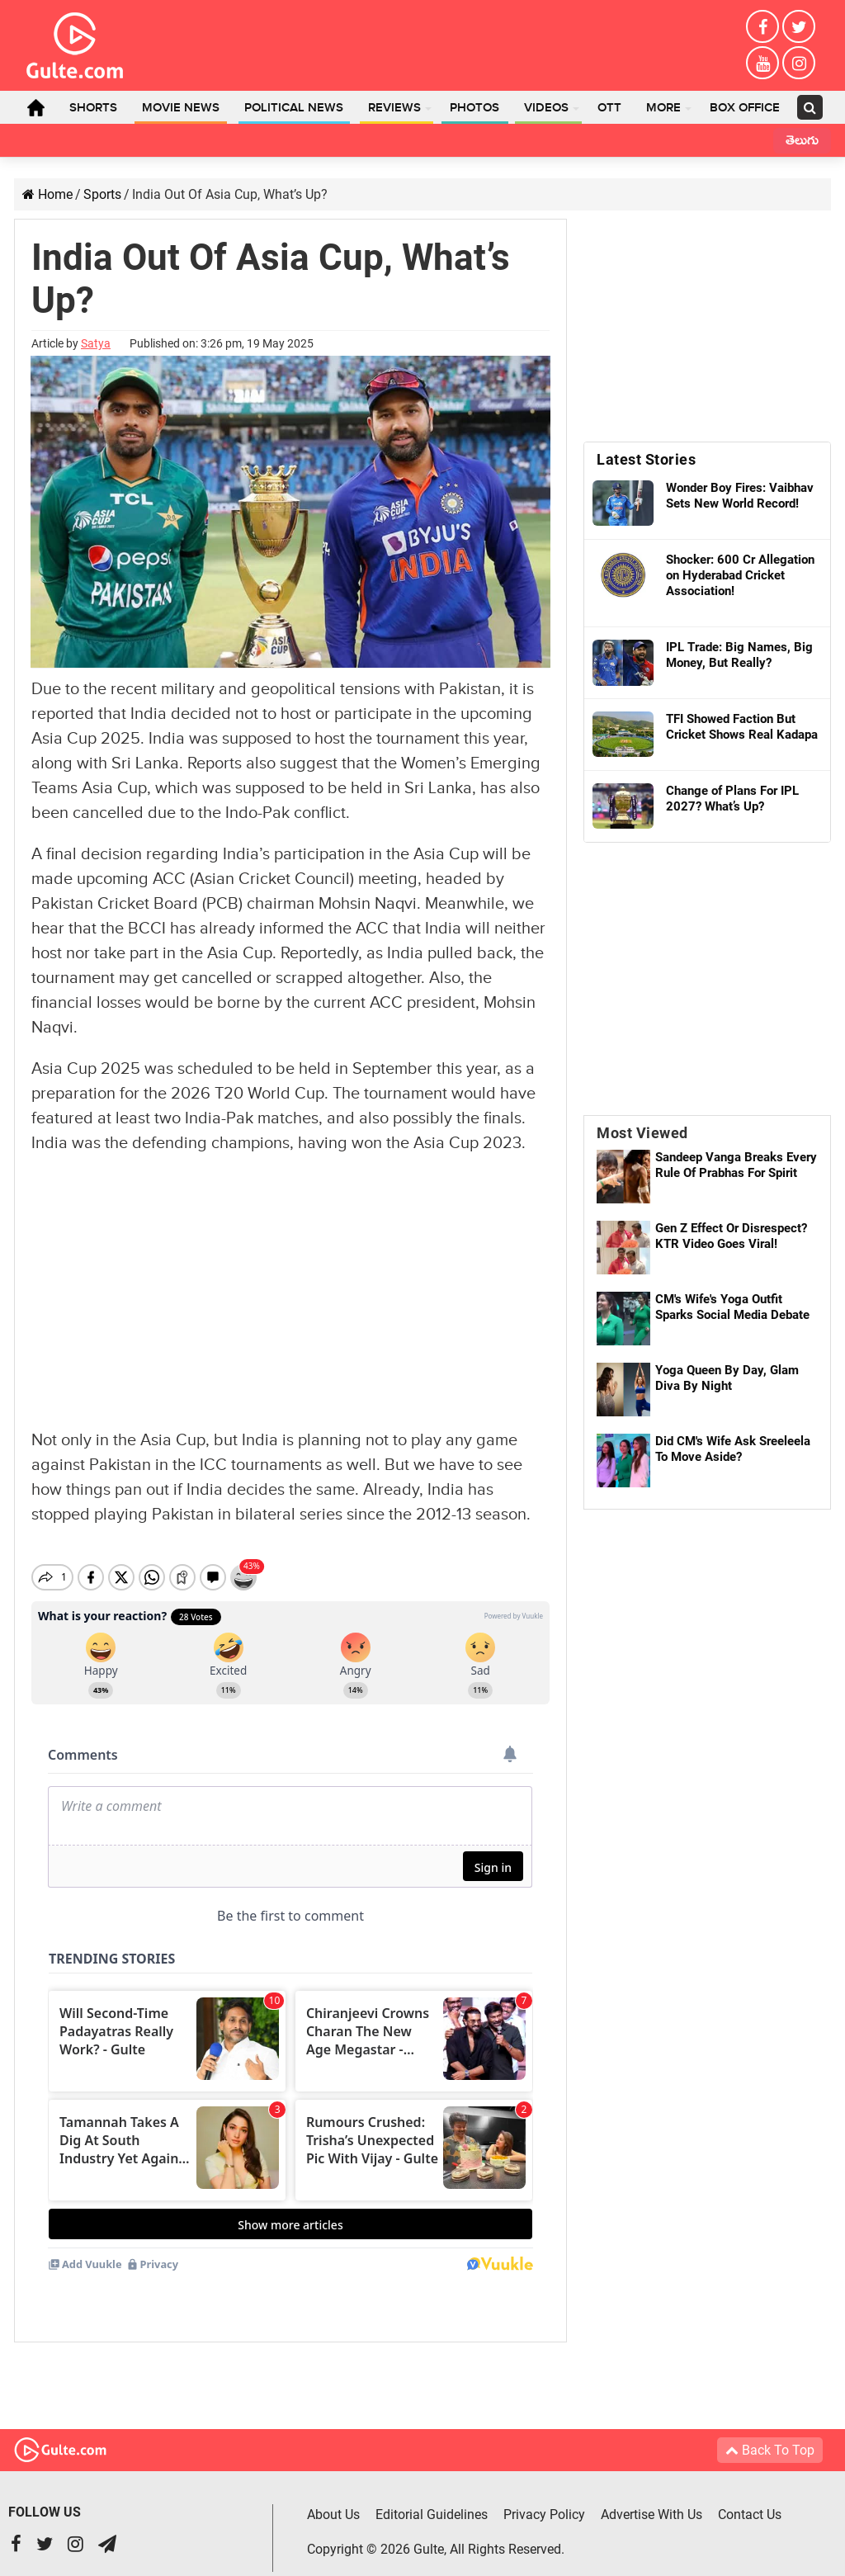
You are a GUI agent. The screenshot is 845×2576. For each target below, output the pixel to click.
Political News (293, 108)
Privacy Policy (544, 2500)
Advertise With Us (651, 2500)
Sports (102, 194)
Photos (474, 108)
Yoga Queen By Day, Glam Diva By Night (727, 1378)
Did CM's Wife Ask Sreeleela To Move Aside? (732, 1449)
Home (35, 107)
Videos (546, 108)
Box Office (745, 108)
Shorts (93, 108)
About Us (333, 2500)
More (663, 108)
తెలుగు (802, 142)
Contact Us (749, 2500)
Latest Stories (646, 459)
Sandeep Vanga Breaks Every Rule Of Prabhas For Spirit (736, 1165)
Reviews (394, 108)
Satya (96, 343)
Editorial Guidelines (431, 2500)
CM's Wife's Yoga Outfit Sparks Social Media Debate (732, 1307)
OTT (609, 108)
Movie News (181, 108)
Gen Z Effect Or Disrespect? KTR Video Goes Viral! (731, 1236)
